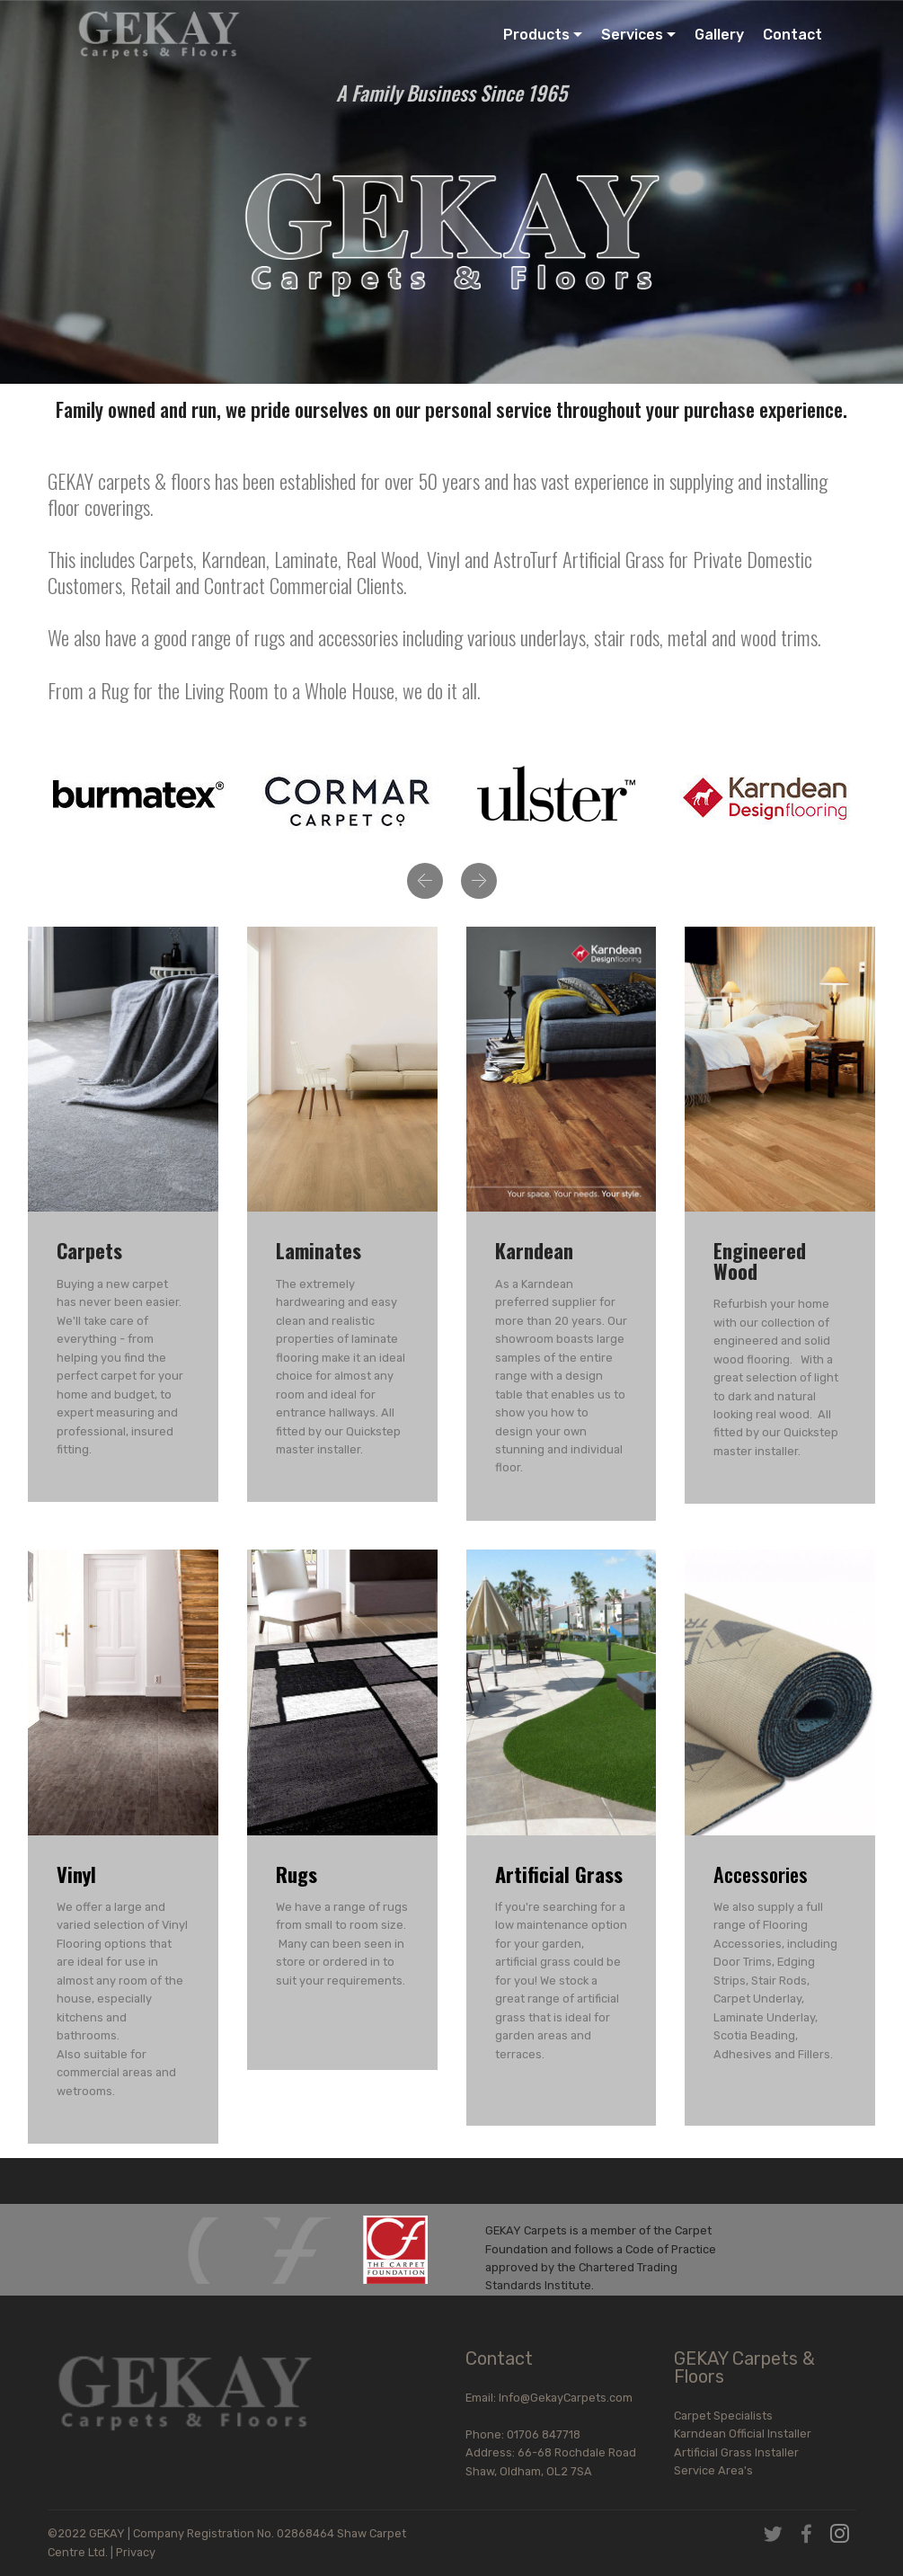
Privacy (135, 2552)
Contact (792, 34)
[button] (425, 881)
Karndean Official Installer (742, 2433)
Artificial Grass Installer (736, 2452)
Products (536, 34)
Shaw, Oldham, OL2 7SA (528, 2471)
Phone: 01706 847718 (549, 2434)
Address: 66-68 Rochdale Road (550, 2452)
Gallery (719, 34)
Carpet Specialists (723, 2415)
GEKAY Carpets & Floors (744, 2367)
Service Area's (713, 2470)
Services (632, 34)
